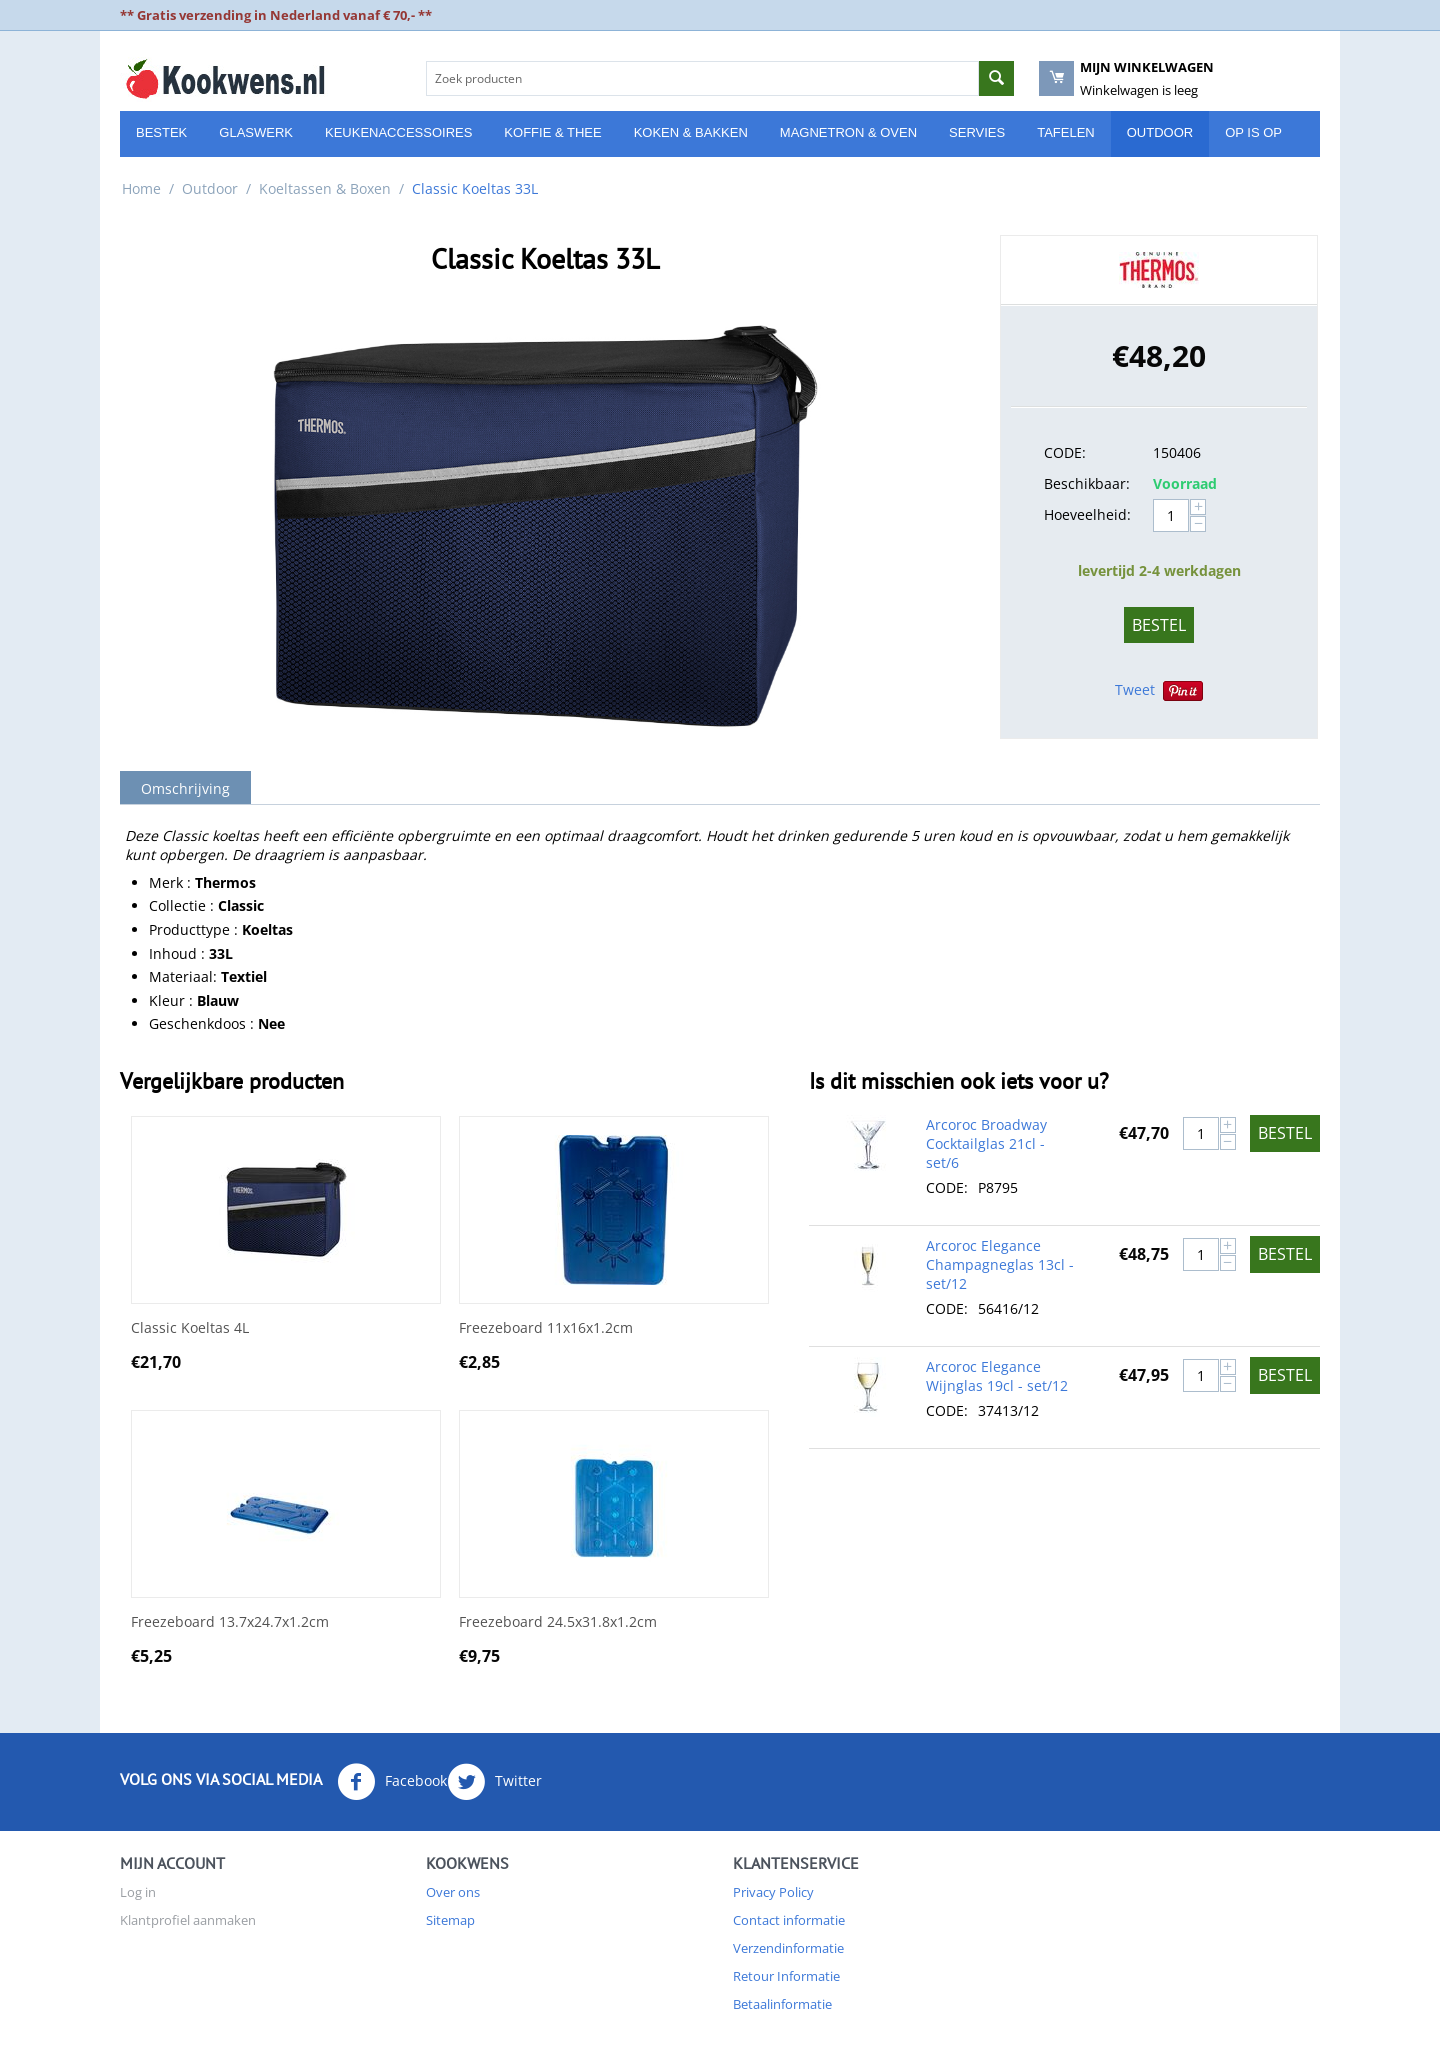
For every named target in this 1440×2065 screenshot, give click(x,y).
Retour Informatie (786, 1976)
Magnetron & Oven (848, 132)
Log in (138, 1892)
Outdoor (1160, 132)
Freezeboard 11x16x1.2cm (546, 1328)
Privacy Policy (773, 1892)
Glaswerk (256, 132)
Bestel (1159, 625)
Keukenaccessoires (398, 132)
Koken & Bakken (691, 132)
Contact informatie (789, 1920)
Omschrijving (185, 788)
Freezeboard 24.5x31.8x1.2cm (558, 1622)
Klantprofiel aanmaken (188, 1920)
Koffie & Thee (552, 132)
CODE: (1065, 452)
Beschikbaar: (1087, 483)
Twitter (494, 1782)
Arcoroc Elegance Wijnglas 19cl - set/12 (997, 1376)
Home (141, 188)
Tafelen (1066, 132)
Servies (977, 132)
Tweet (1135, 689)
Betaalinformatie (782, 2004)
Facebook (392, 1782)
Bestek (161, 132)
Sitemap (450, 1920)
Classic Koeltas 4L (190, 1328)
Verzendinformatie (788, 1948)
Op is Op (1253, 132)
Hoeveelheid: (1087, 514)
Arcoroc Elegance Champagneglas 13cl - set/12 (1000, 1264)
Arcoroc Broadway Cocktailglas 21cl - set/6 (986, 1143)
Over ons (453, 1892)
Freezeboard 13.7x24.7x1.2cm (230, 1622)
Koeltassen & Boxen (325, 188)
